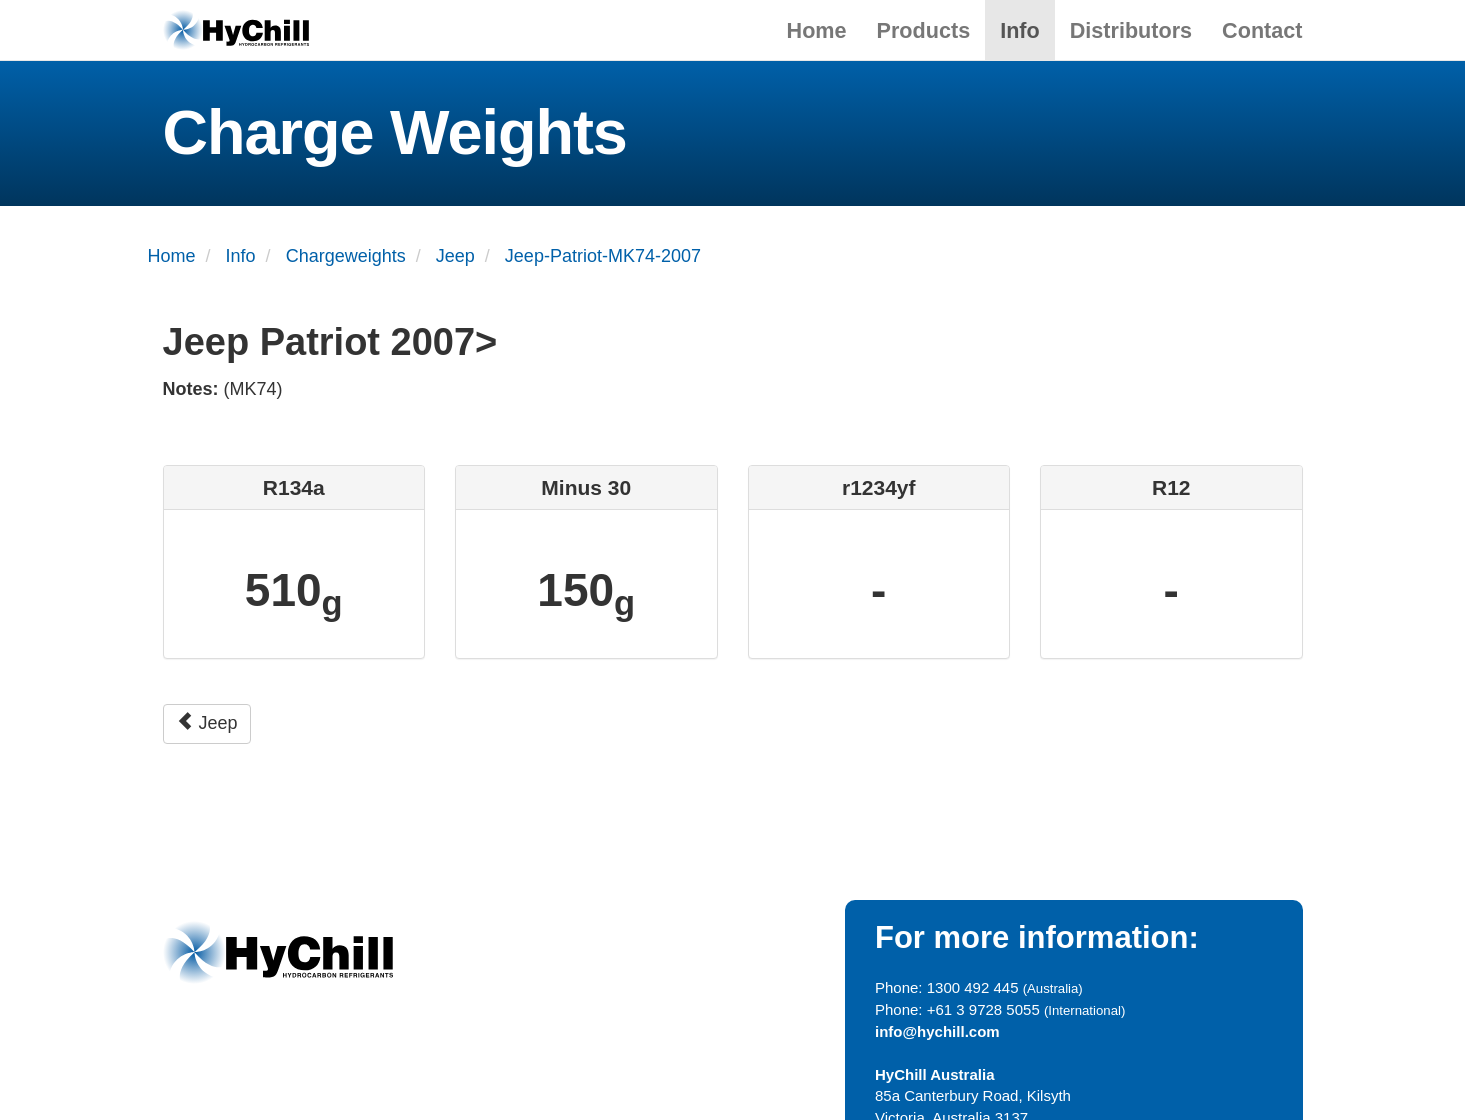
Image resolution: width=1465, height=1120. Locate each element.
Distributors (1131, 30)
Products (924, 30)
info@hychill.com (937, 1031)
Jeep (207, 722)
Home (817, 30)
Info (1020, 30)
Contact (1262, 30)
